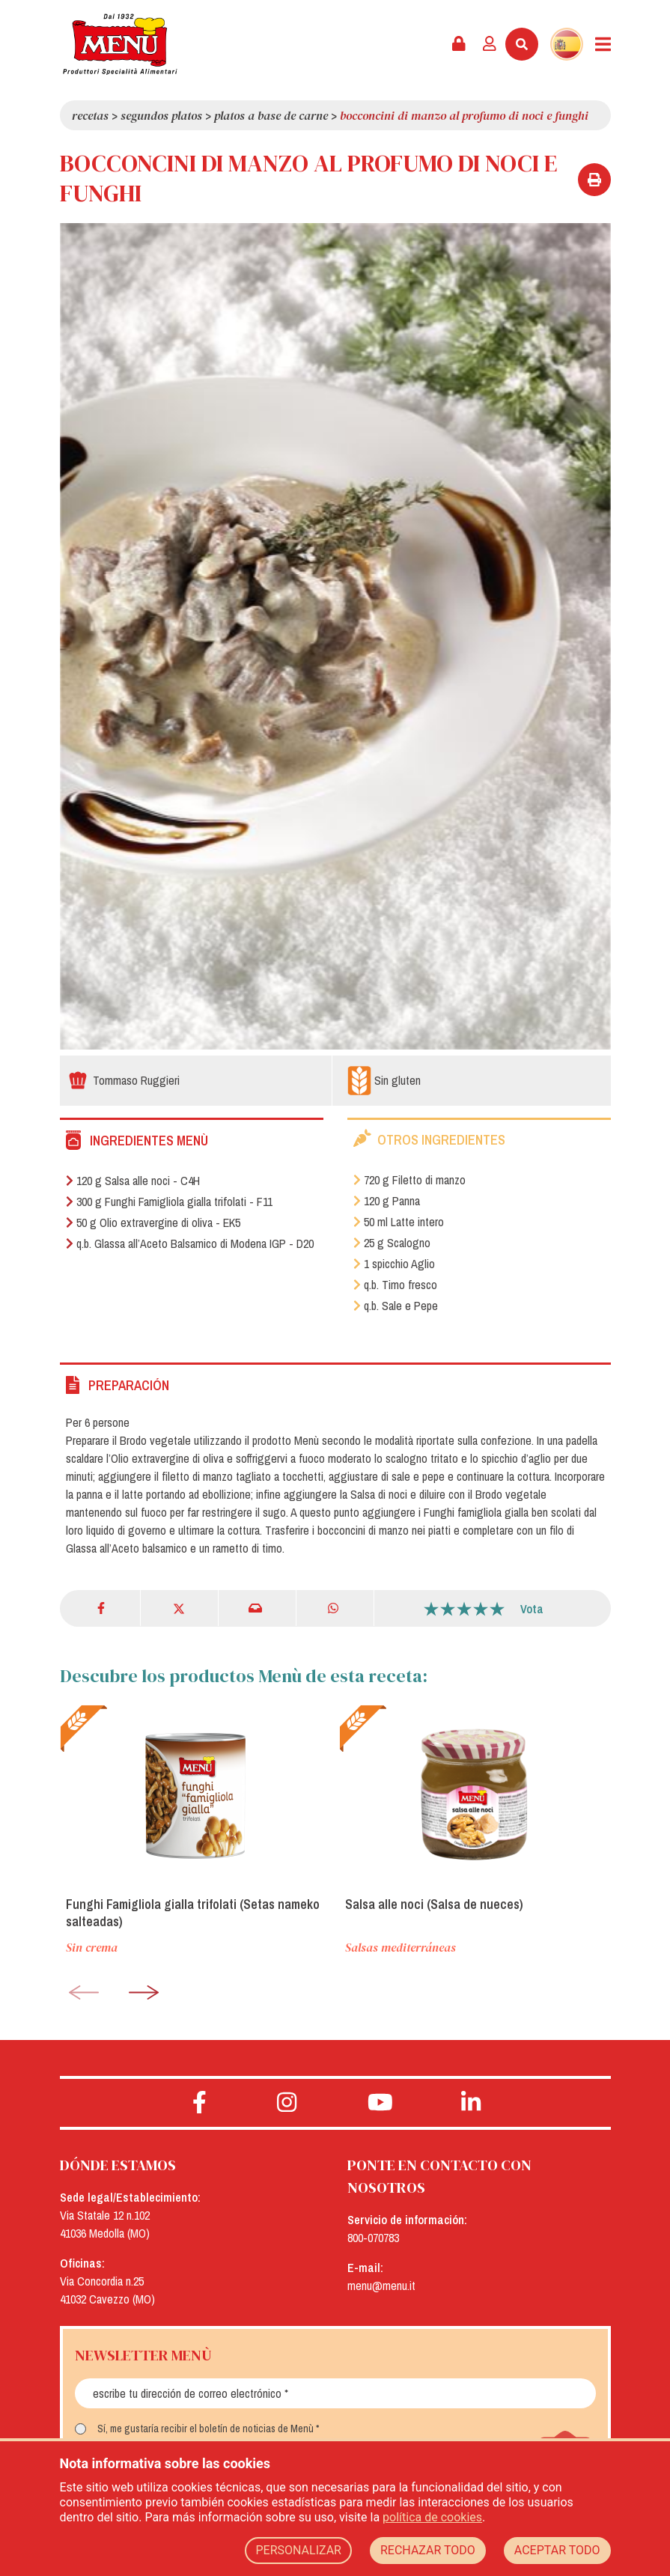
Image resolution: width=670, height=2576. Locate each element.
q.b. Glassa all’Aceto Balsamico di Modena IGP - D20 (190, 1243)
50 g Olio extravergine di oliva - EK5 (153, 1222)
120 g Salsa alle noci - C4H (133, 1180)
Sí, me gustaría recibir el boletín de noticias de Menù (205, 2428)
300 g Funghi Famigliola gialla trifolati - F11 (169, 1201)
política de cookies (432, 2517)
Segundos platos (161, 115)
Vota (531, 1609)
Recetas (90, 115)
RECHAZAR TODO (427, 2550)
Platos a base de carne (271, 115)
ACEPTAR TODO (557, 2550)
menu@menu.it (381, 2285)
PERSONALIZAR (298, 2550)
